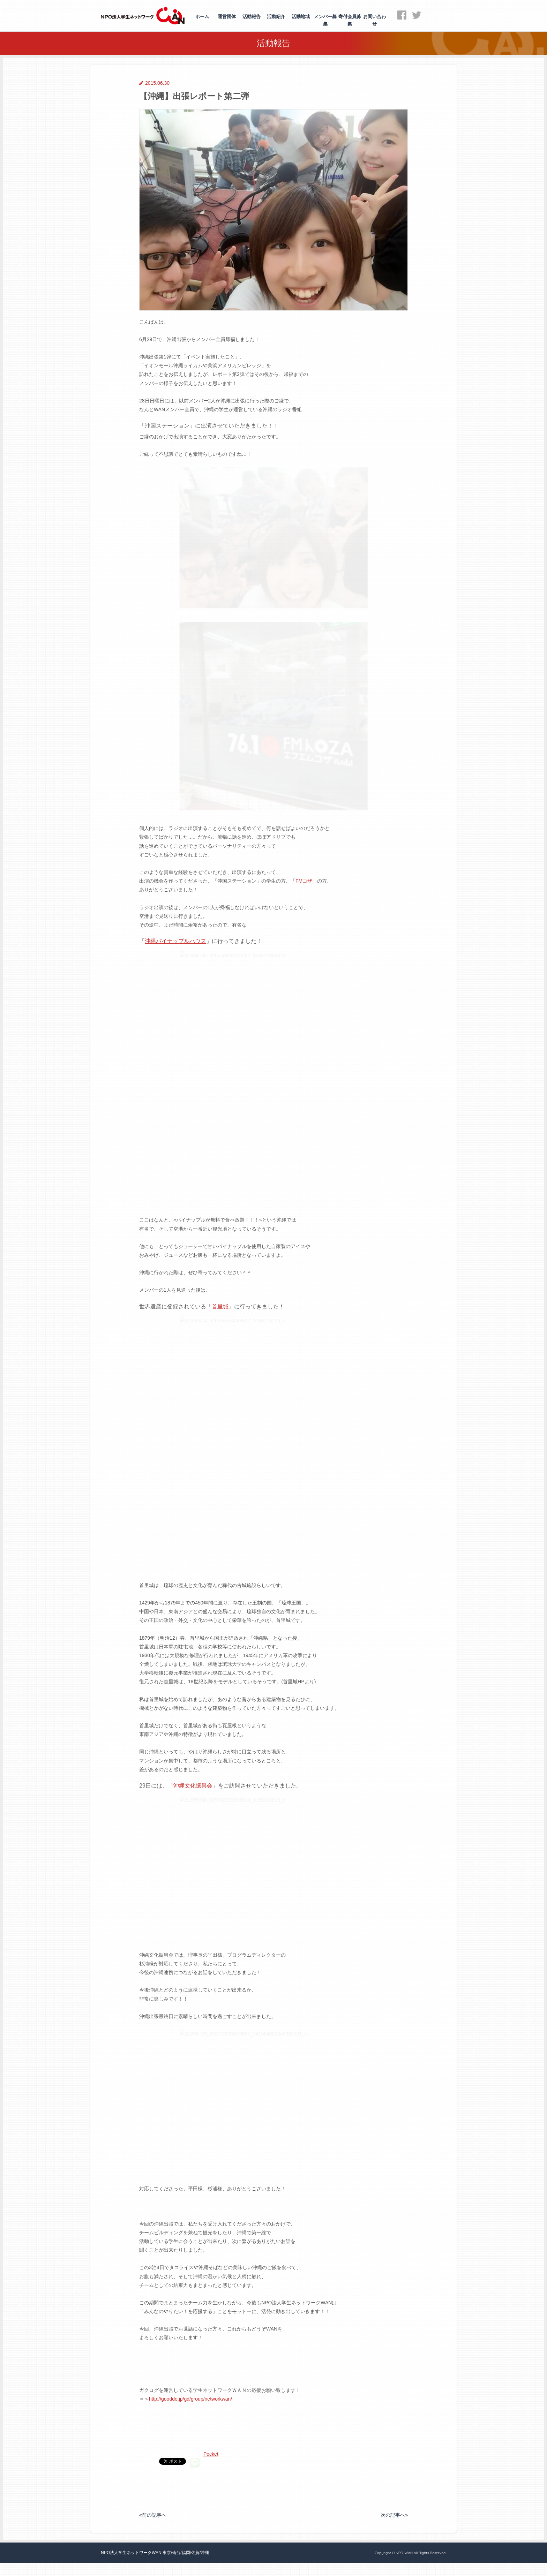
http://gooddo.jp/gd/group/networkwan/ (190, 2446)
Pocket (197, 2501)
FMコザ (303, 928)
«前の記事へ (152, 2559)
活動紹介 (276, 16)
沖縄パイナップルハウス (175, 988)
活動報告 (251, 16)
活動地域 (301, 16)
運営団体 (227, 16)
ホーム (202, 16)
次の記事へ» (394, 2559)
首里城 (220, 1353)
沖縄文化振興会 (192, 1833)
